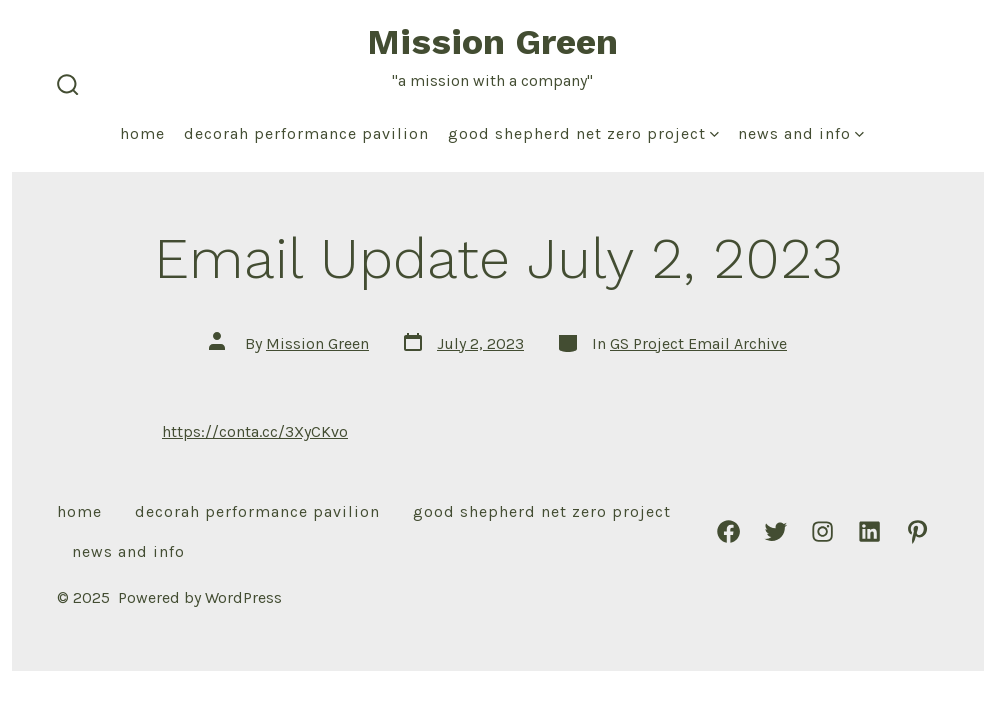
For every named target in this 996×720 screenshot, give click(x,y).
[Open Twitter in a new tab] (775, 531)
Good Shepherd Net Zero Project (583, 133)
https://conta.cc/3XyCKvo (255, 431)
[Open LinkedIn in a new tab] (869, 531)
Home (142, 133)
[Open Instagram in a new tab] (822, 531)
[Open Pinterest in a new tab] (917, 531)
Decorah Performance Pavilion (306, 133)
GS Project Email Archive (698, 343)
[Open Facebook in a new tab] (728, 531)
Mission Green (317, 343)
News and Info (801, 133)
